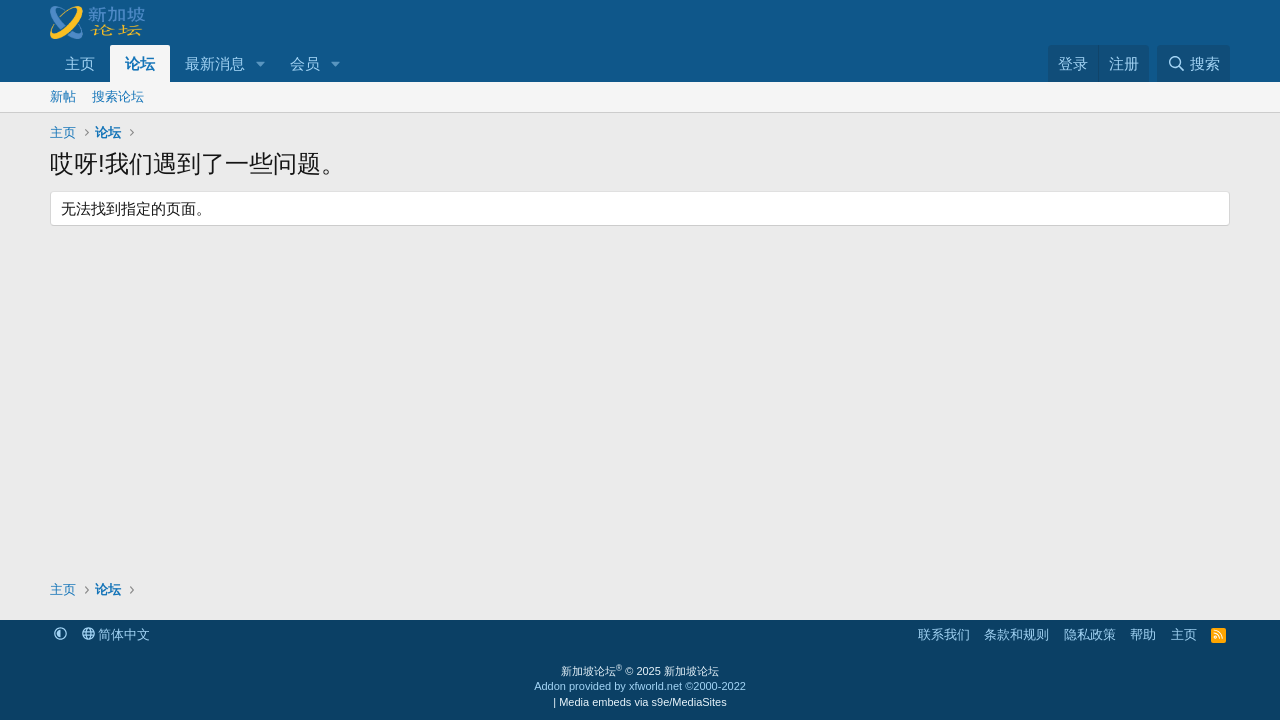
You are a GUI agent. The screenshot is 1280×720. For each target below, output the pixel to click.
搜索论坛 (118, 96)
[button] (261, 63)
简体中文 (116, 634)
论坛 (140, 63)
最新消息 (215, 63)
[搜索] (1193, 63)
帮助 (1143, 634)
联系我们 (944, 634)
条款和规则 (1016, 634)
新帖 (63, 96)
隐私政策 (1090, 634)
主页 (80, 63)
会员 (305, 63)
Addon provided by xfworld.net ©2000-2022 (640, 686)
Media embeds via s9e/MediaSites (643, 702)
